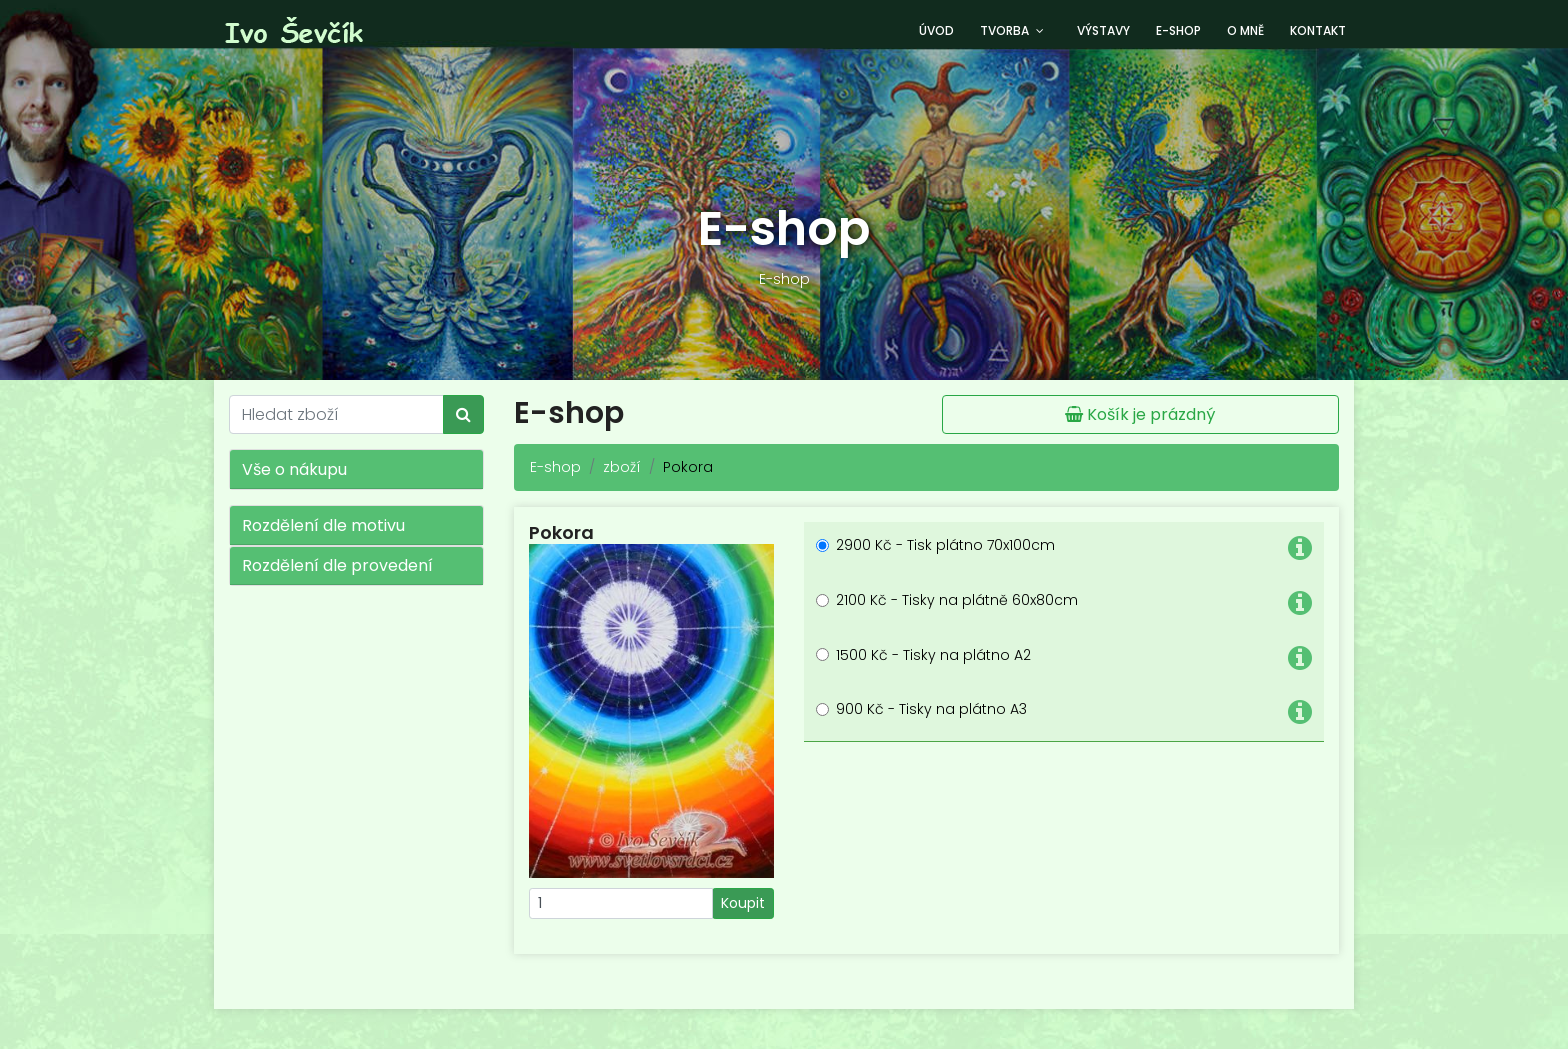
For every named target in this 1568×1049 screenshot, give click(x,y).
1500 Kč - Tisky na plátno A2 (933, 655)
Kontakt (1318, 30)
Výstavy (1103, 30)
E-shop (1178, 30)
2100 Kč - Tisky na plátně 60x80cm (957, 600)
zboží (622, 467)
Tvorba (1004, 30)
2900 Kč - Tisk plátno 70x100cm (945, 545)
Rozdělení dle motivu (323, 525)
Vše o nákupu (294, 469)
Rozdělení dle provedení (337, 565)
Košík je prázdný (1140, 414)
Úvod (936, 30)
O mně (1245, 30)
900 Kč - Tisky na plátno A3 (931, 709)
